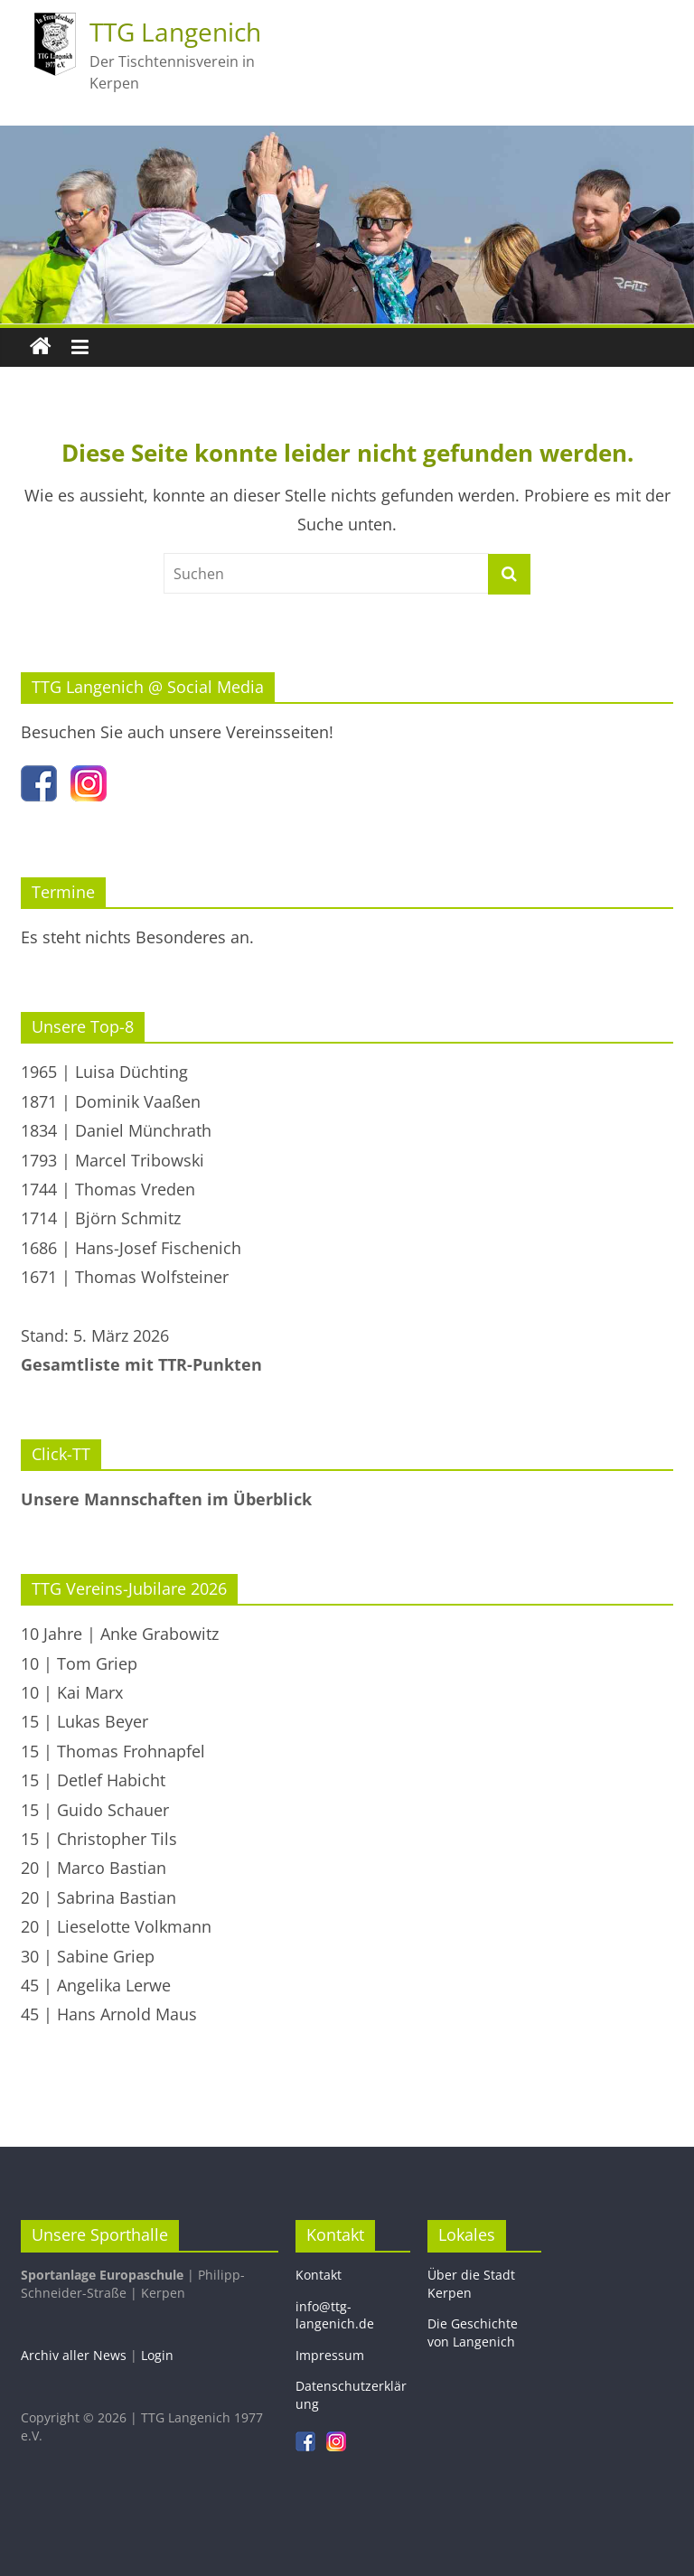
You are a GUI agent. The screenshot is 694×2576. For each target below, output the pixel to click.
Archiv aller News (74, 2355)
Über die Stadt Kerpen (471, 2283)
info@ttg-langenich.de (334, 2315)
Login (157, 2355)
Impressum (329, 2355)
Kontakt (318, 2274)
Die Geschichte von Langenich (472, 2332)
